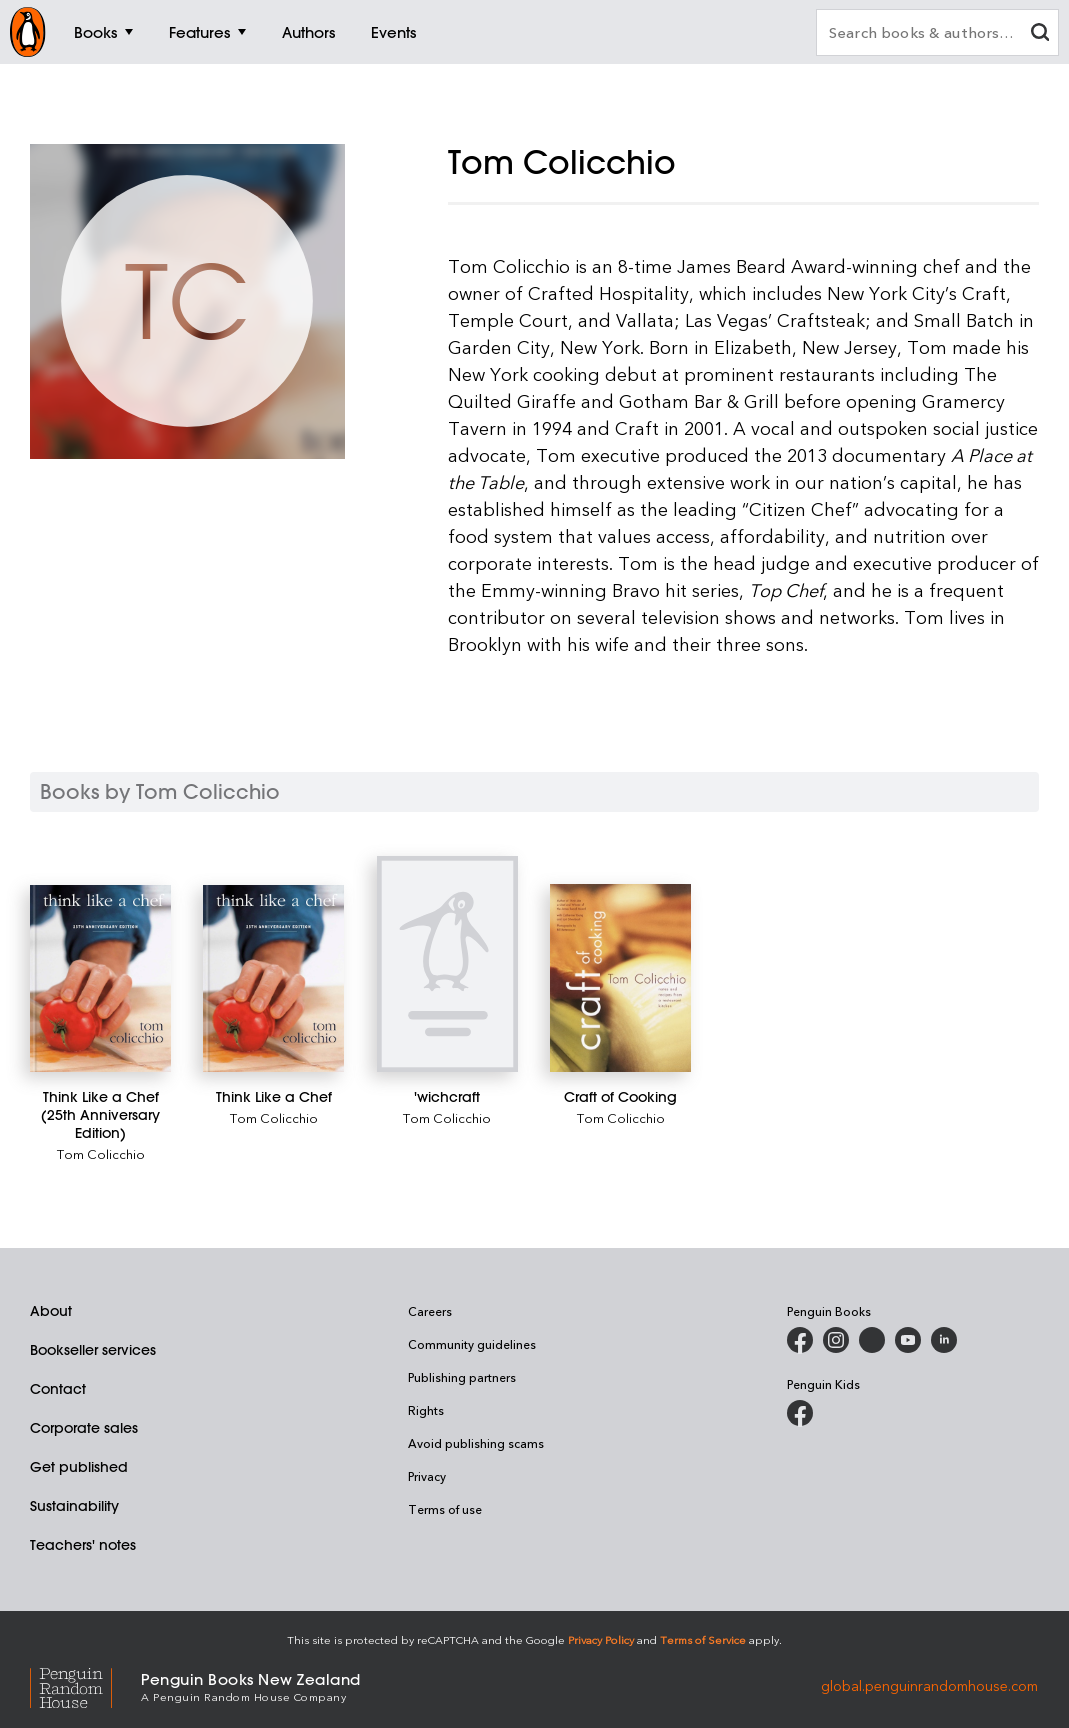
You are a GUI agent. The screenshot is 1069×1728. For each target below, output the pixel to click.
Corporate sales (84, 1428)
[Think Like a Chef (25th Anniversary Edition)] (100, 978)
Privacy (427, 1476)
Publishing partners (462, 1377)
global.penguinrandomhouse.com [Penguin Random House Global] (929, 1685)
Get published (79, 1467)
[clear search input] (1040, 34)
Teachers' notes (83, 1545)
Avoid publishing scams (476, 1443)
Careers (430, 1311)
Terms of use (445, 1509)
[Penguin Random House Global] (85, 1685)
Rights (426, 1410)
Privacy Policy (601, 1639)
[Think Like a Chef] (273, 978)
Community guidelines (472, 1344)
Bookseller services (93, 1350)
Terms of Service (703, 1639)
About (51, 1311)
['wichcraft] (447, 964)
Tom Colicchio (101, 1153)
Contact (58, 1389)
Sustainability (74, 1506)
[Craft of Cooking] (620, 978)
